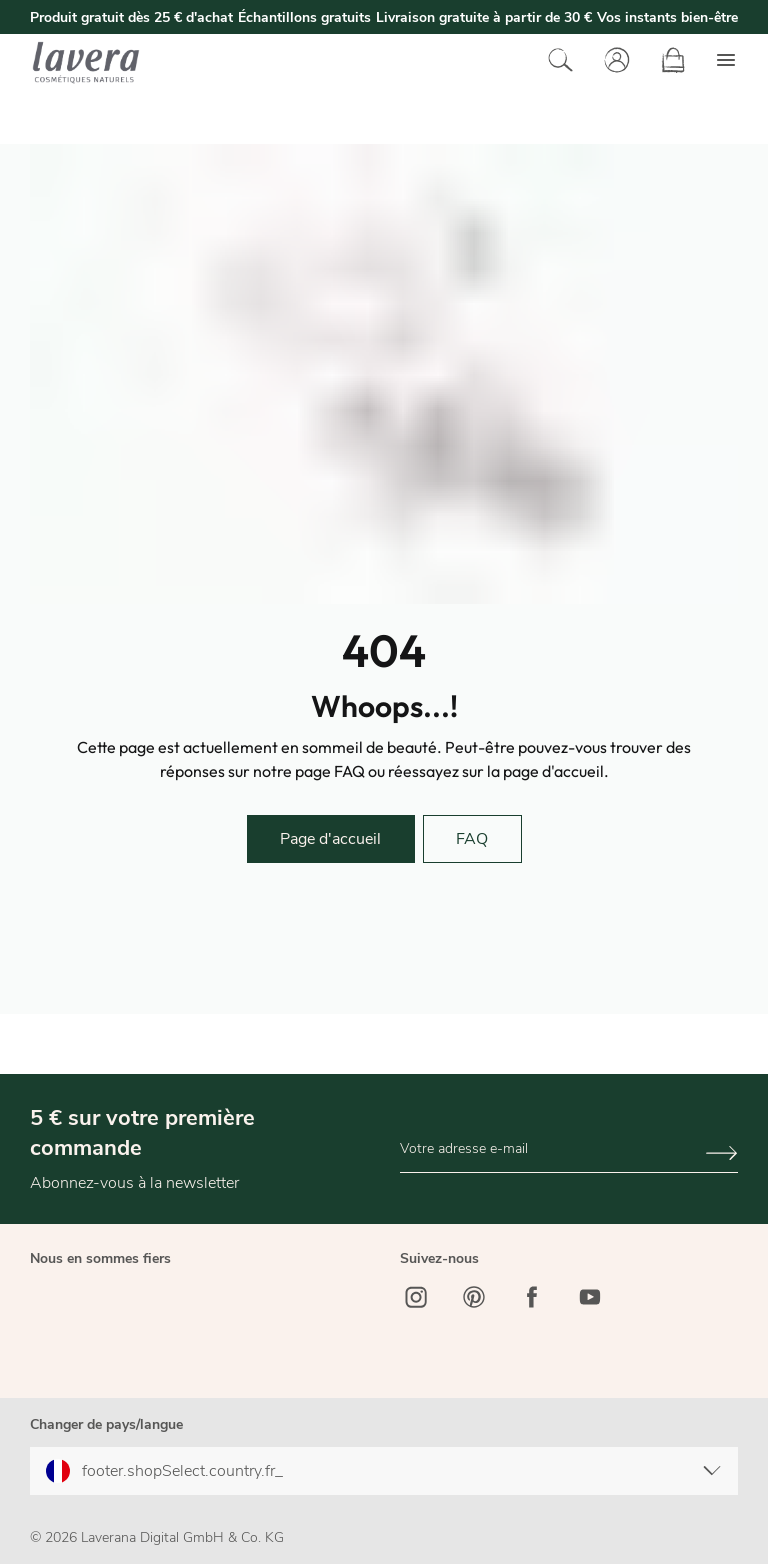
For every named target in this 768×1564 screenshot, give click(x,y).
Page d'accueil (330, 839)
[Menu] (721, 62)
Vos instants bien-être (667, 17)
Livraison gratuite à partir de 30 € (484, 17)
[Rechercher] (556, 62)
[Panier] (668, 62)
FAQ (472, 839)
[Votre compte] (612, 62)
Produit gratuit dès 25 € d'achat (131, 17)
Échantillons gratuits (304, 17)
